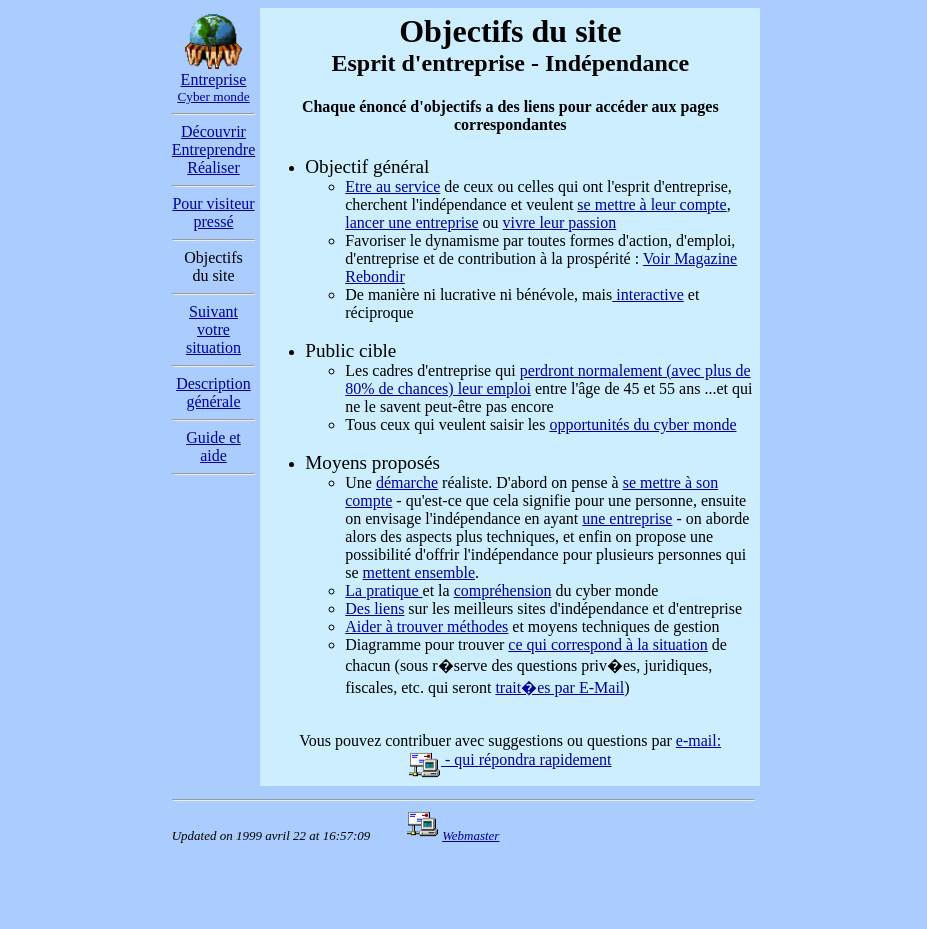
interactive (648, 294)
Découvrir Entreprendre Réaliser (214, 149)
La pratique (383, 590)
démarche (407, 482)
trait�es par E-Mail (559, 687)
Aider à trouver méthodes (426, 626)
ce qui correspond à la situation (608, 644)
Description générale (213, 392)
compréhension (503, 590)
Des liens (374, 608)
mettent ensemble (419, 572)
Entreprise (213, 87)
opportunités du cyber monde (642, 424)
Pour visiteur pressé (213, 212)
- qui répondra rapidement (510, 759)
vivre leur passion (560, 222)
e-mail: (698, 740)
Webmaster (470, 835)
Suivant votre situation (213, 329)
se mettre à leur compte (651, 204)
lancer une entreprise (411, 222)
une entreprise (627, 518)
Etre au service (392, 186)
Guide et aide (213, 446)
